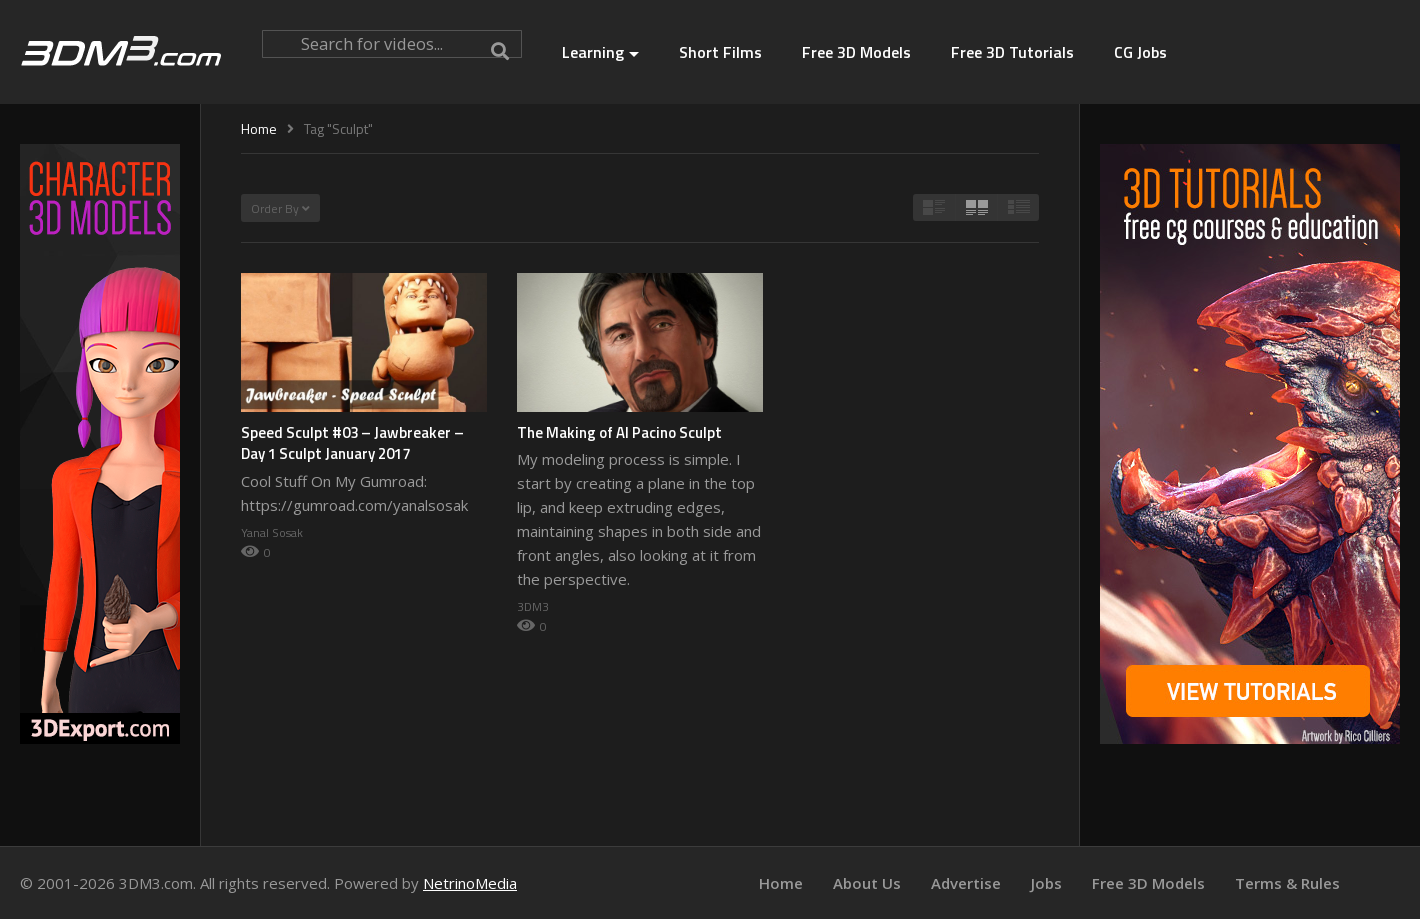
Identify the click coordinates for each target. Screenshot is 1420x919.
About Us (867, 883)
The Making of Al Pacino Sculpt (619, 432)
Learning (600, 52)
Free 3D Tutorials (1012, 52)
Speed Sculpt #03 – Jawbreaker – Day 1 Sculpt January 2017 (352, 443)
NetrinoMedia (470, 883)
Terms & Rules (1287, 883)
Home (781, 883)
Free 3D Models (856, 52)
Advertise (966, 883)
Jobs (1046, 883)
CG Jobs (1140, 52)
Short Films (720, 52)
